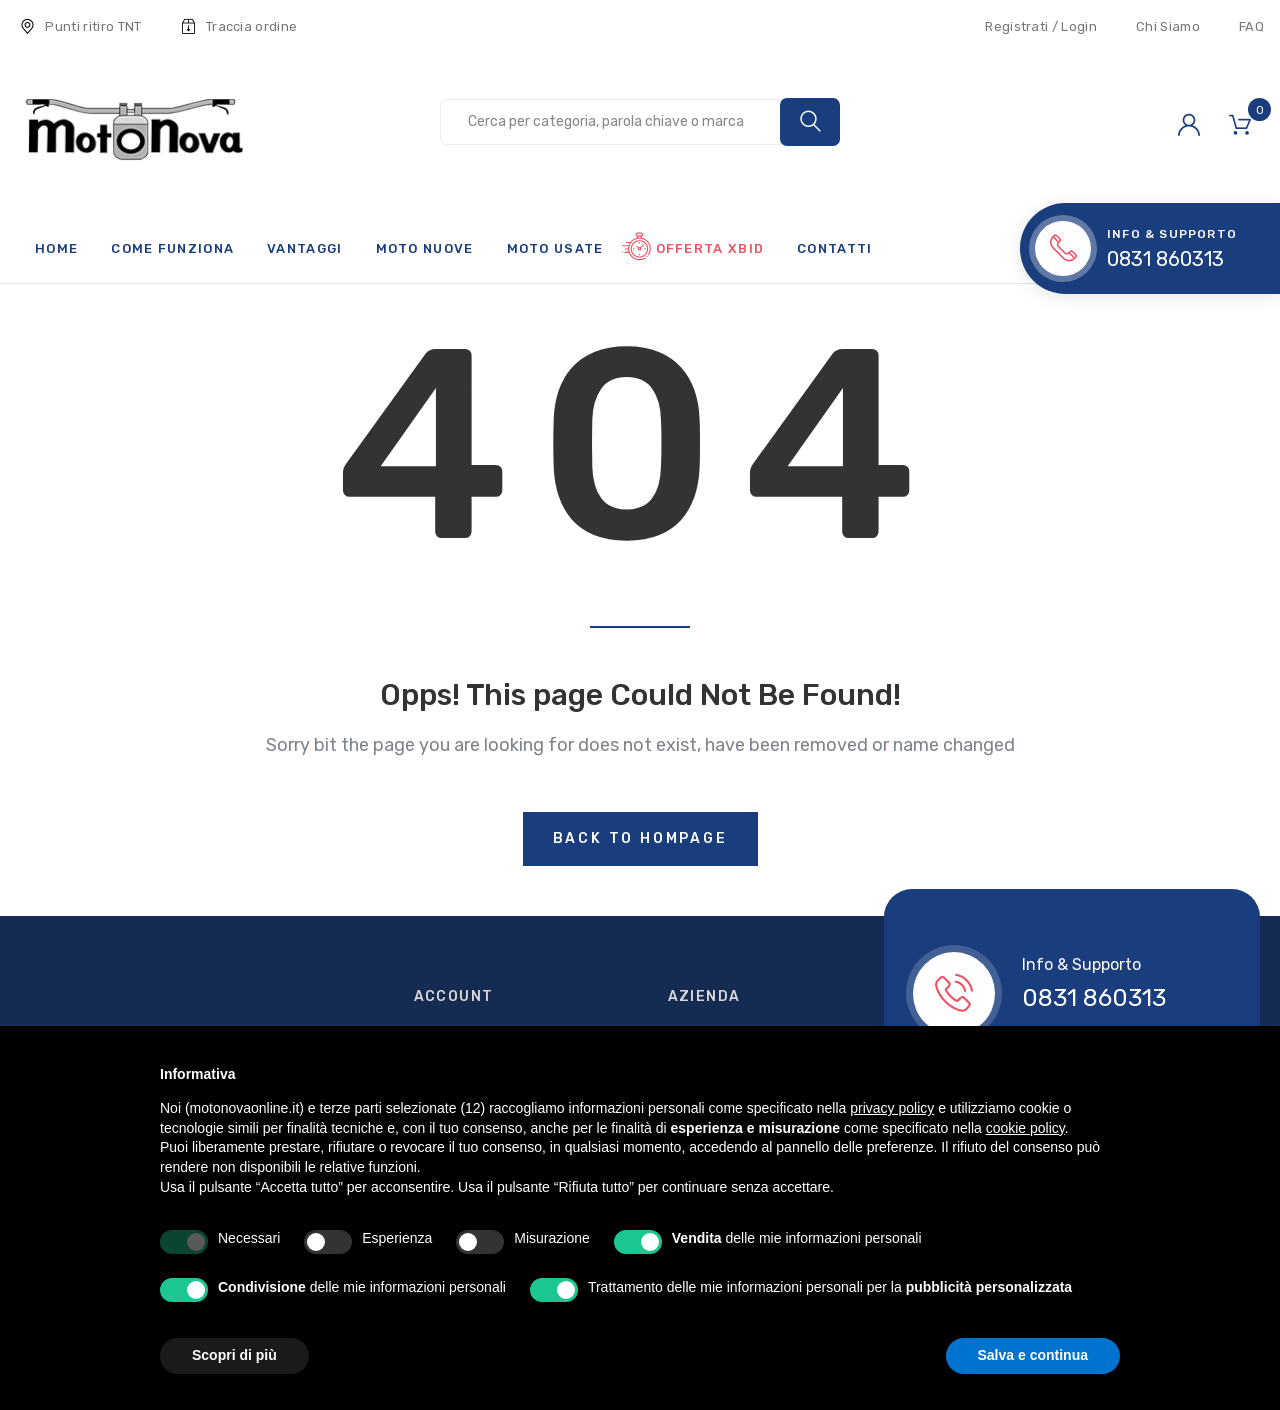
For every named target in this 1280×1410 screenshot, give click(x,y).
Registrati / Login (1041, 26)
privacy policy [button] (892, 1108)
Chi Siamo (1168, 26)
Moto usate (555, 248)
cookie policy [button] (1025, 1128)
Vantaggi (304, 248)
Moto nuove (425, 248)
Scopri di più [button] (234, 1355)
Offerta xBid (710, 248)
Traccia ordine (239, 27)
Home (56, 248)
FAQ (1251, 26)
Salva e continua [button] (1033, 1355)
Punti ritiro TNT (81, 27)
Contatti (834, 248)
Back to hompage (640, 838)
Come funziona (172, 248)
